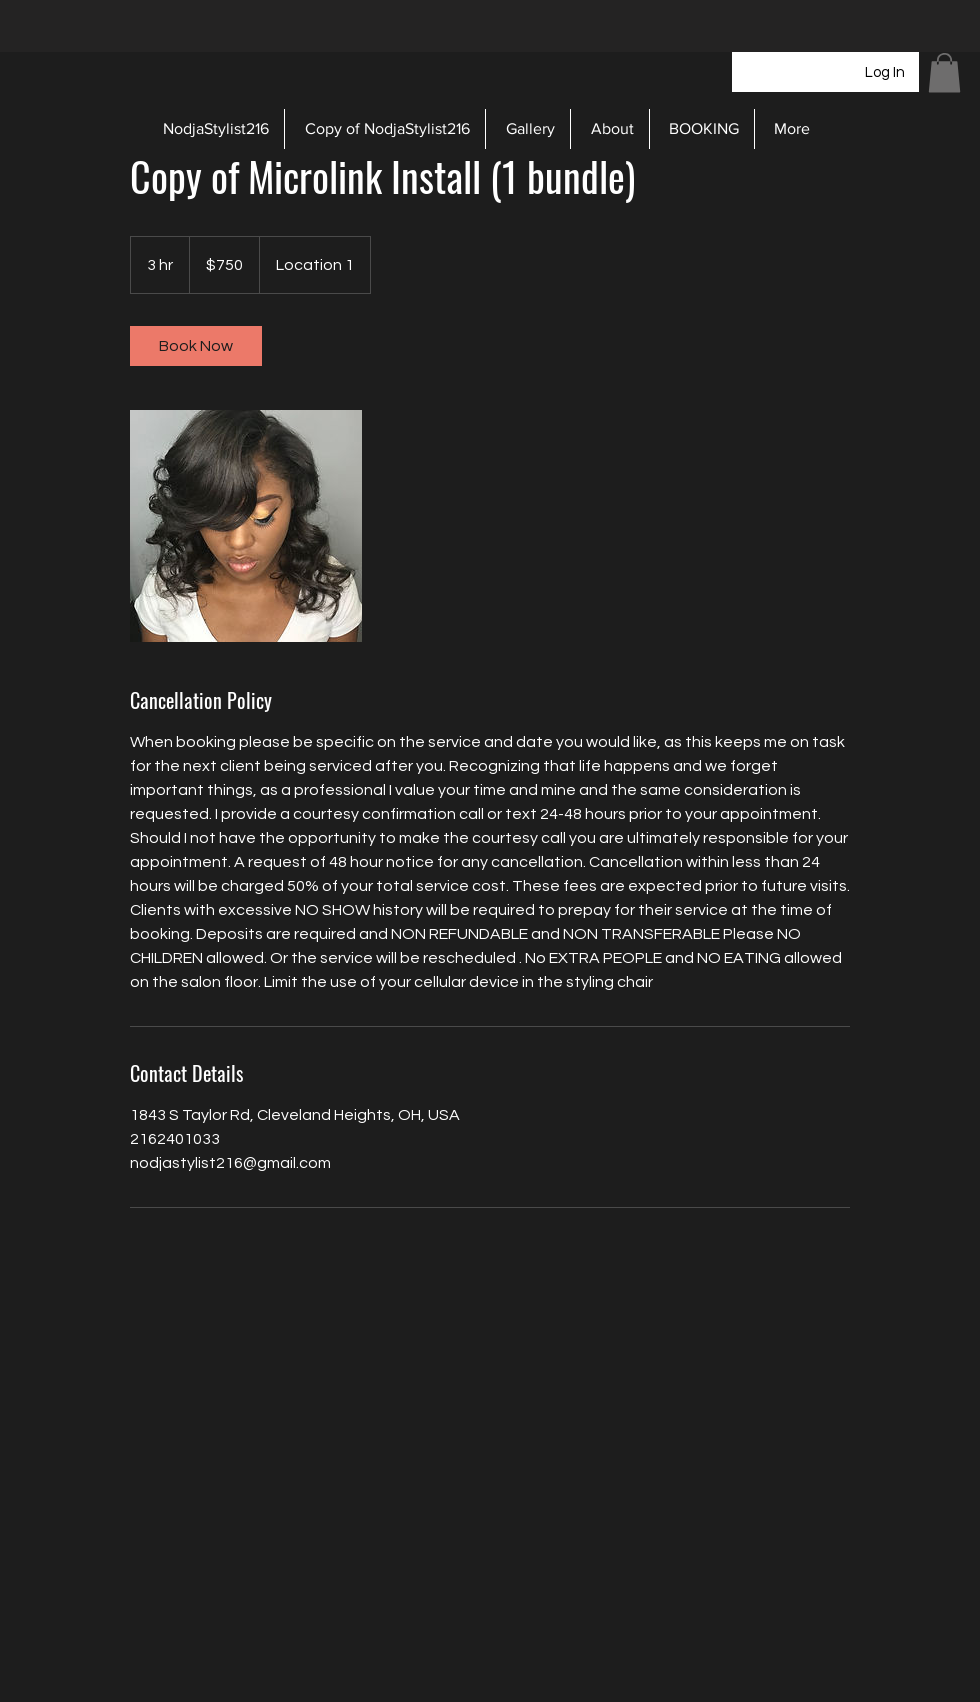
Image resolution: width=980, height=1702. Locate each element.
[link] (196, 346)
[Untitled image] (246, 526)
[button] (944, 72)
